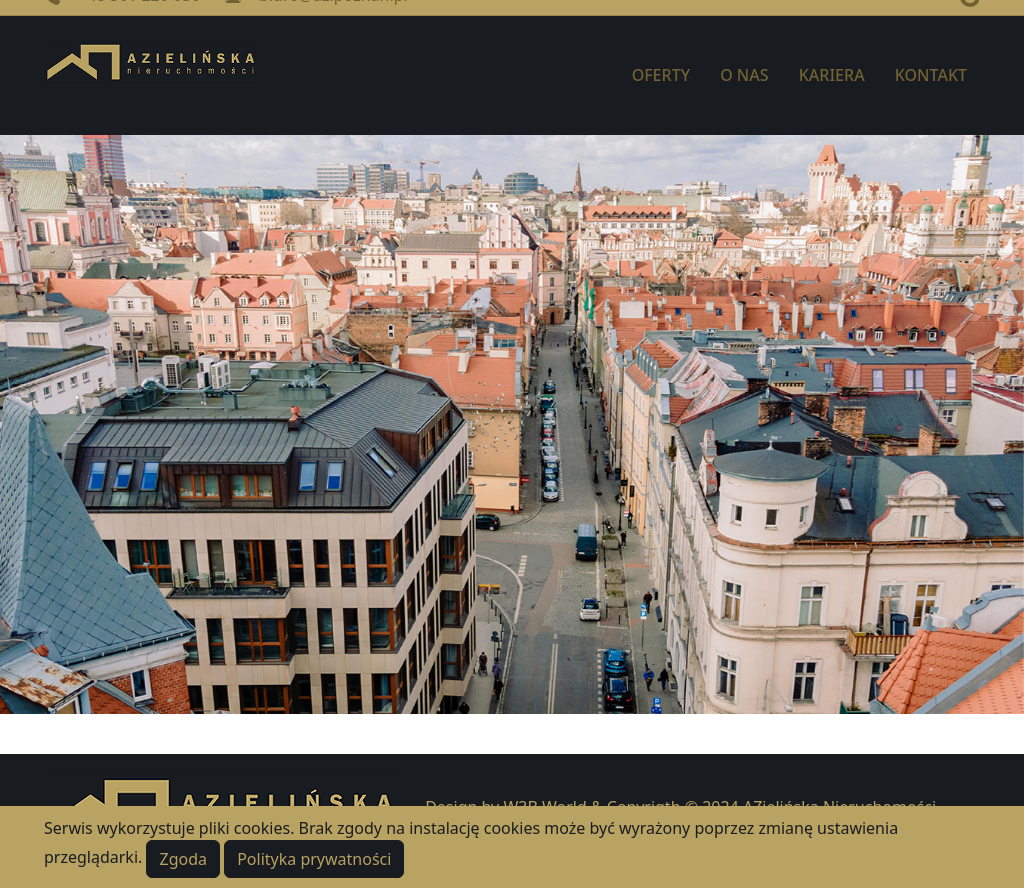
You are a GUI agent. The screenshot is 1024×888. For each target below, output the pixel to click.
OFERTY (661, 75)
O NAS (744, 75)
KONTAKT (931, 75)
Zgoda (183, 859)
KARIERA (832, 75)
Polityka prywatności (314, 859)
